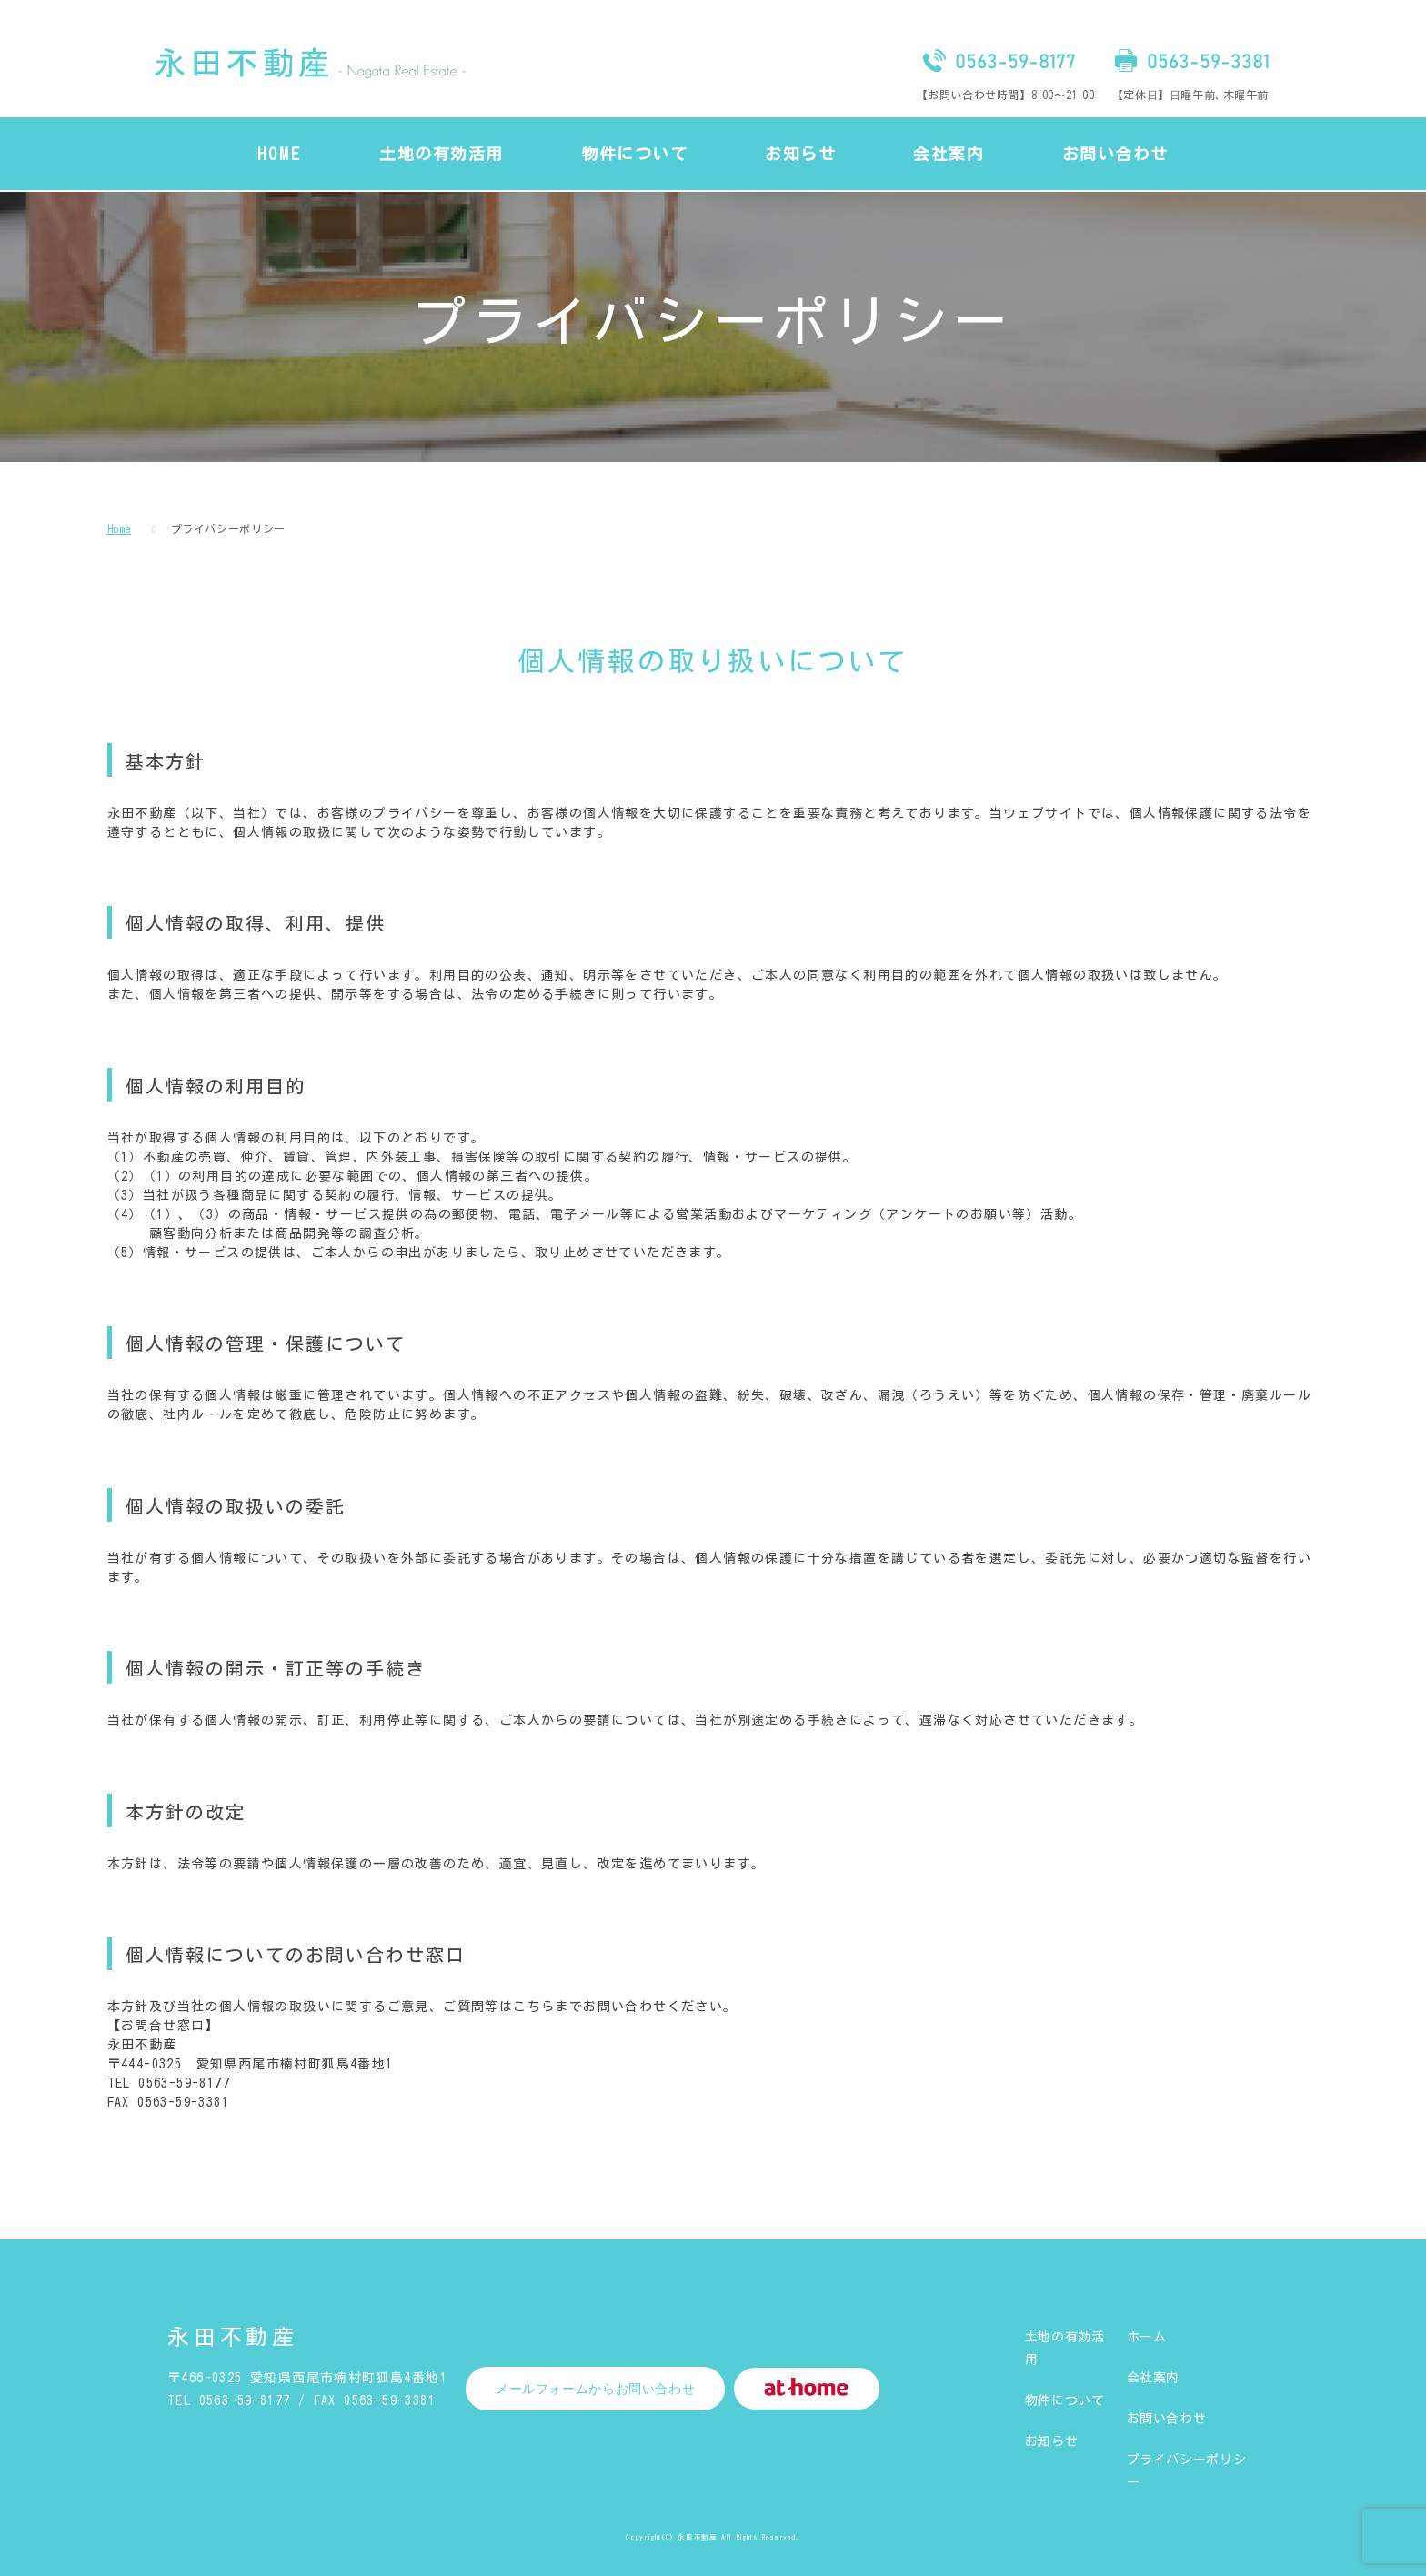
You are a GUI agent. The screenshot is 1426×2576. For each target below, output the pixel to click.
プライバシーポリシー (228, 528)
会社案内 (1153, 2377)
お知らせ (1052, 2441)
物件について (1065, 2400)
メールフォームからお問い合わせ (595, 2388)
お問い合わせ (1167, 2418)
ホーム (1147, 2336)
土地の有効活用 (1065, 2348)
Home (119, 528)
